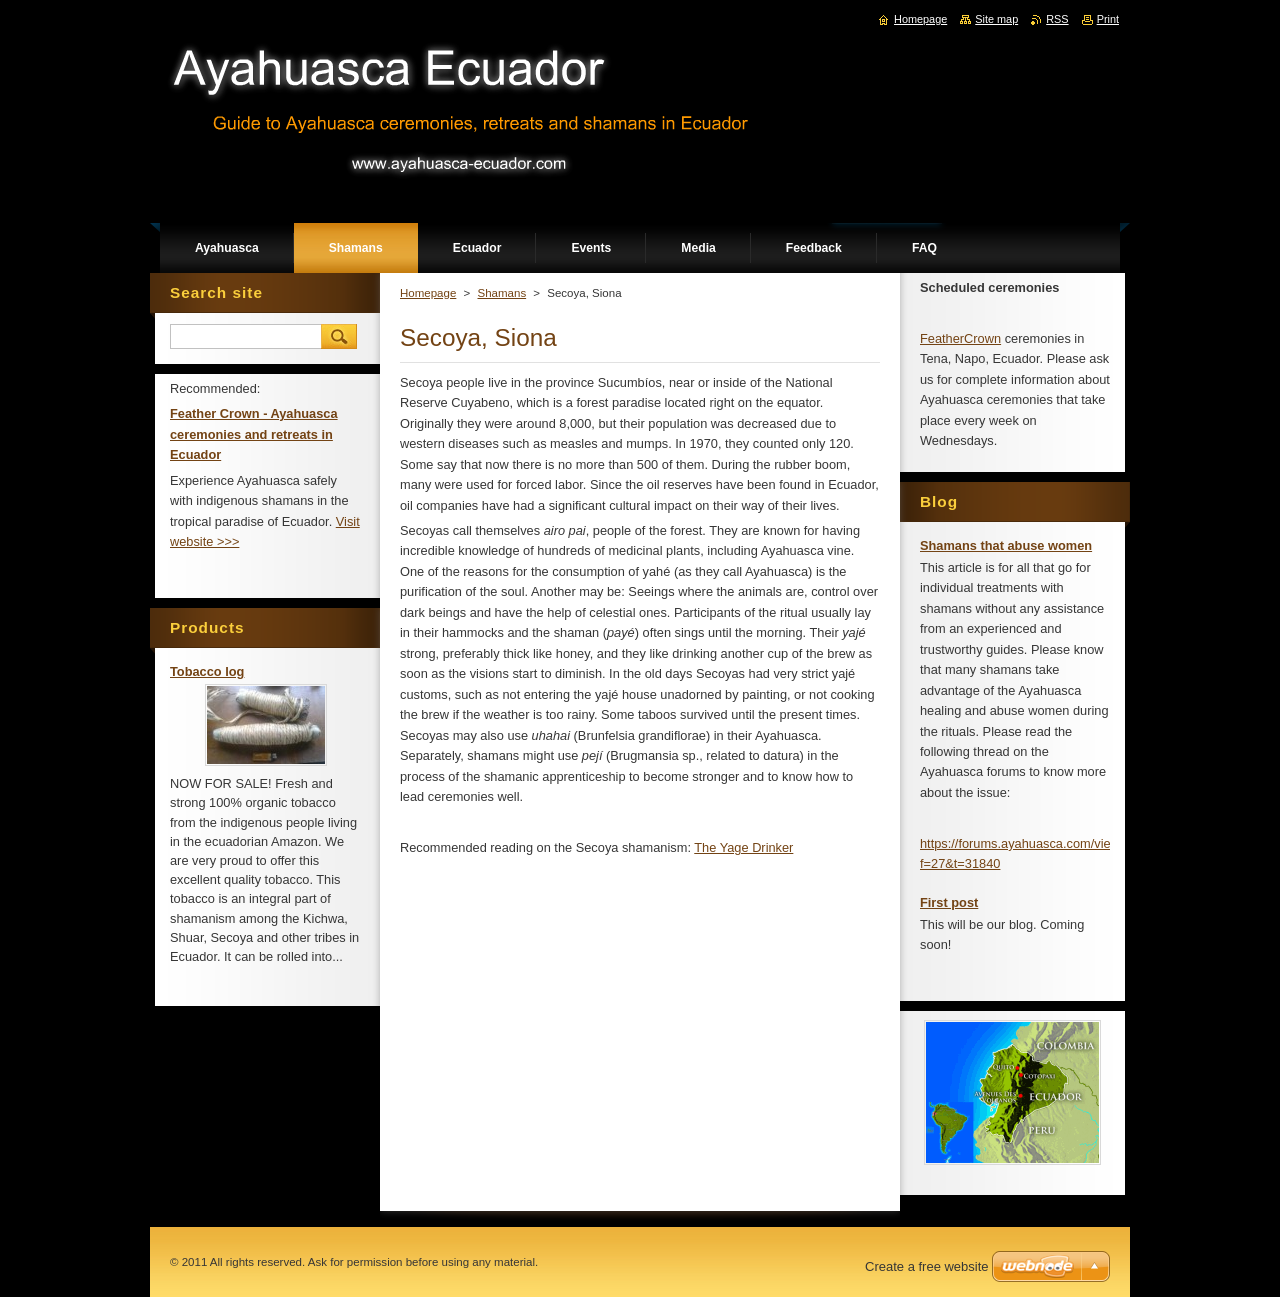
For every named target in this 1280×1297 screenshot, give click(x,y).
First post (949, 902)
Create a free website (927, 1266)
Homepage (428, 293)
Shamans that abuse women (1006, 545)
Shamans (501, 293)
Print (1108, 19)
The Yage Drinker (743, 847)
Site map (996, 19)
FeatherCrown (960, 338)
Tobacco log (207, 671)
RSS (1057, 19)
